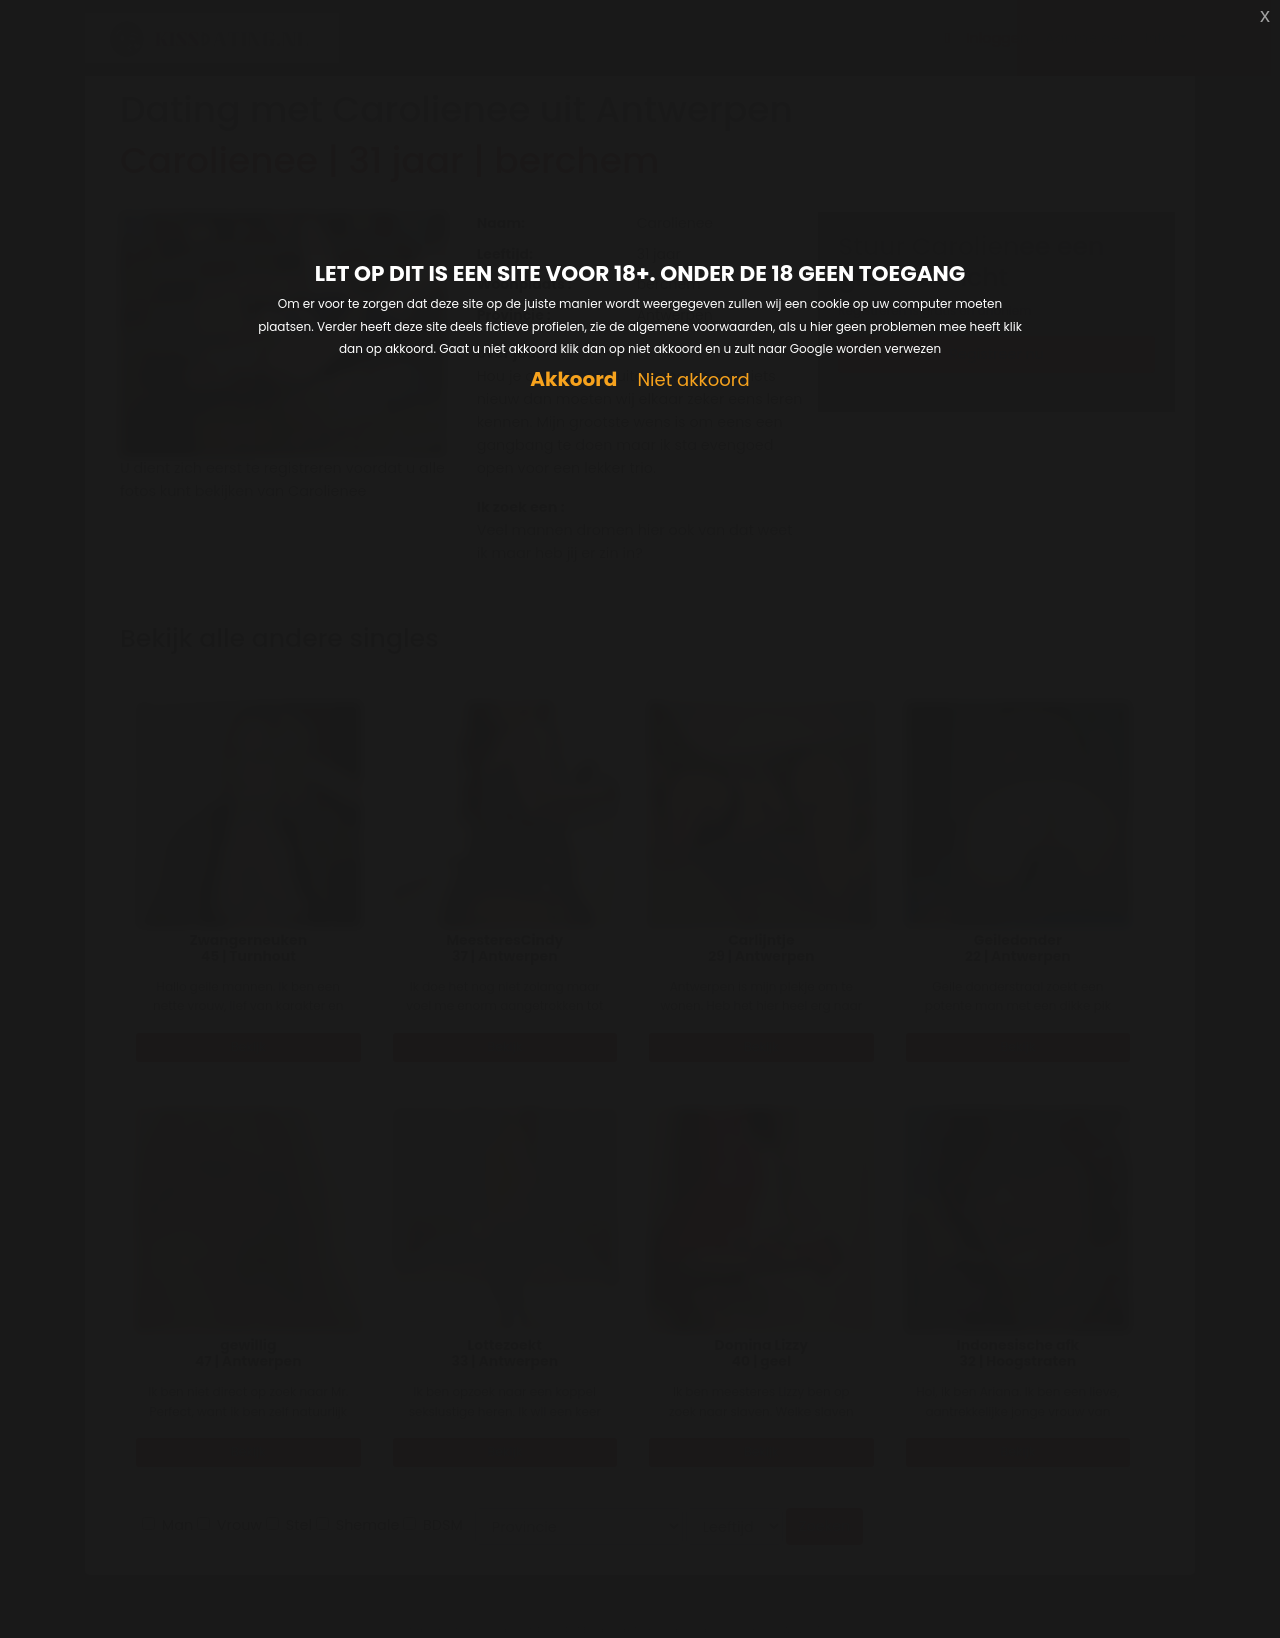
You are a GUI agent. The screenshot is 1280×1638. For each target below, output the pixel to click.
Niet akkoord (693, 380)
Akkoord (573, 379)
